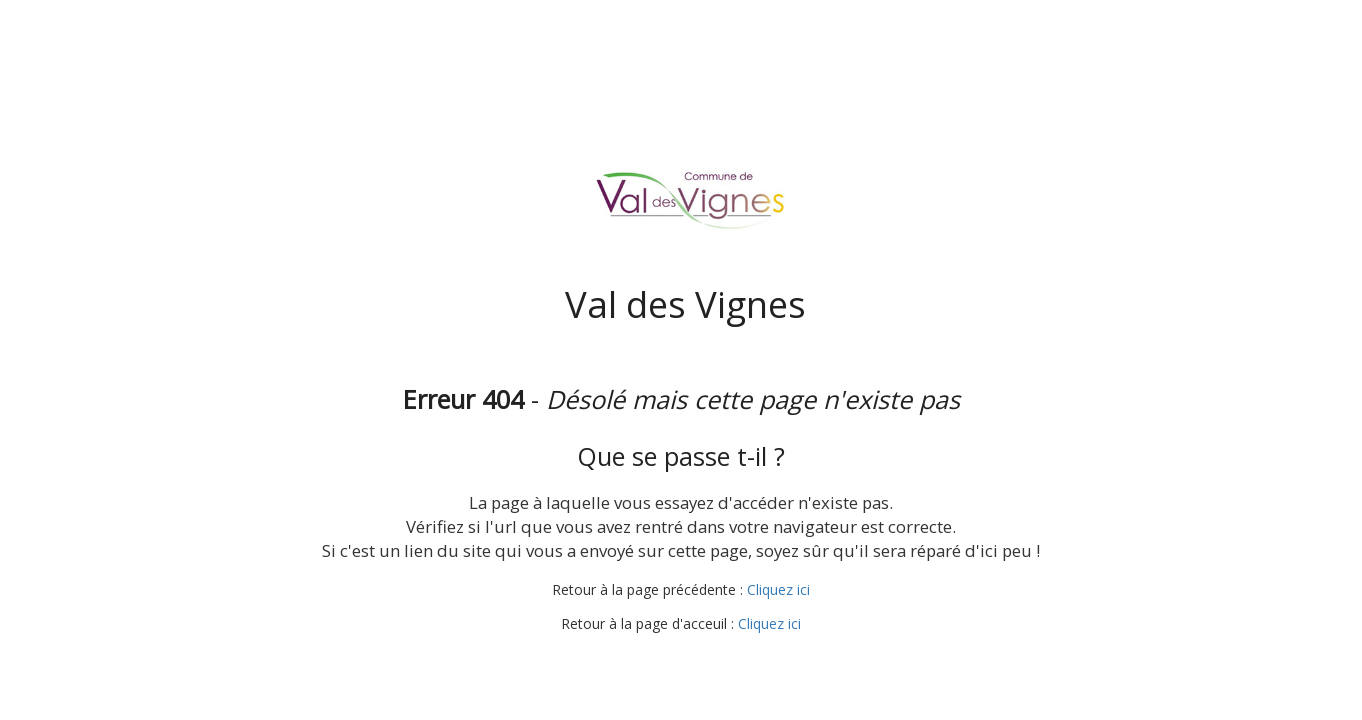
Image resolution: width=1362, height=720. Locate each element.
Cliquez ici (778, 589)
